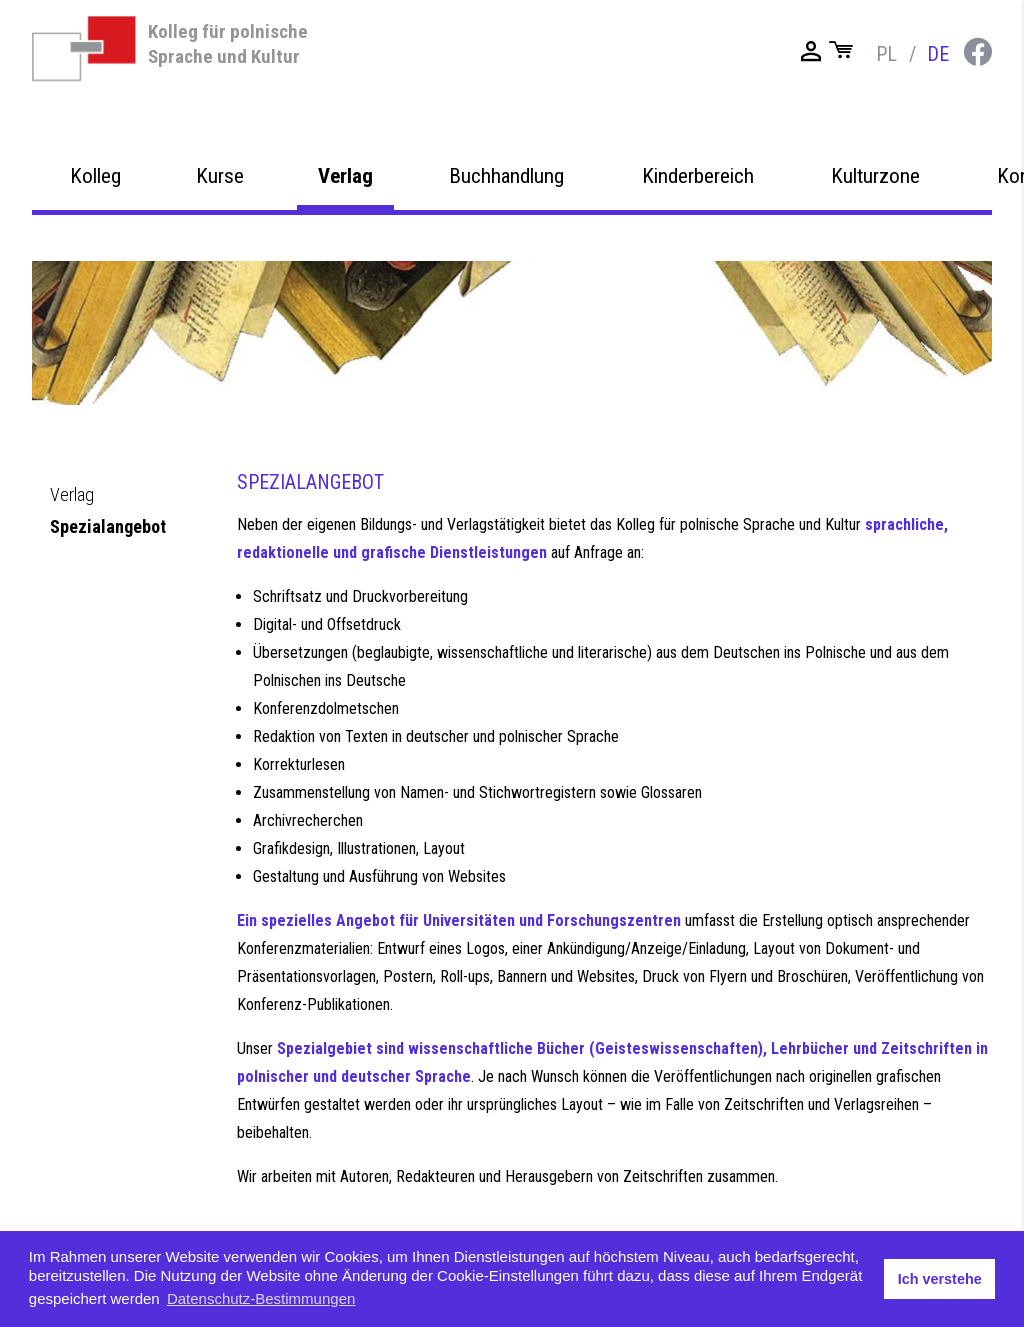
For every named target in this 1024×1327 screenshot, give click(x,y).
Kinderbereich (698, 222)
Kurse (220, 222)
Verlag (345, 222)
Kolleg (95, 222)
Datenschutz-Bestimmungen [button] (261, 1298)
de (938, 54)
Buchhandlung (506, 222)
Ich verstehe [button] (940, 1279)
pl (886, 54)
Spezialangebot (108, 526)
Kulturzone (875, 222)
